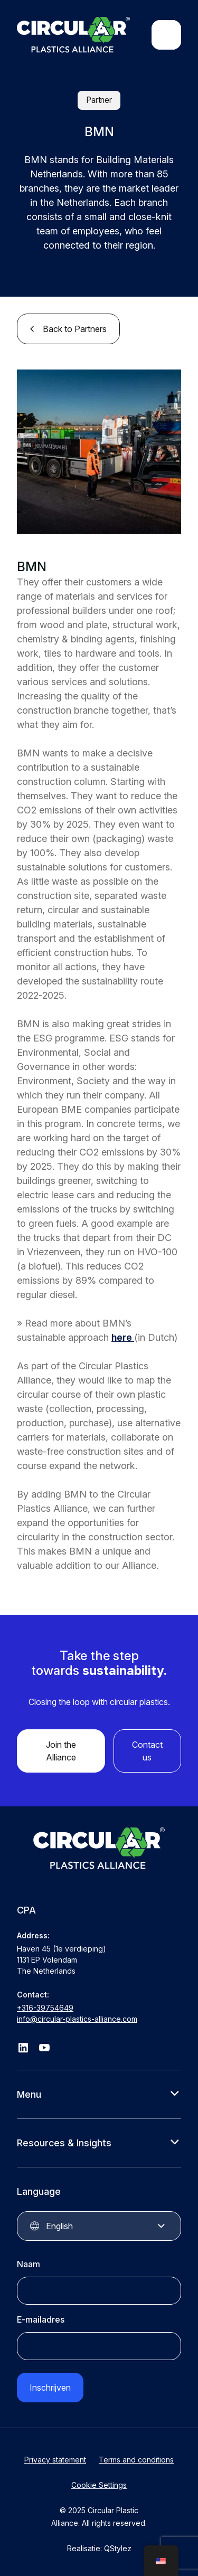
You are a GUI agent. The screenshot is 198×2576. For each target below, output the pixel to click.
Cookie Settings (99, 2484)
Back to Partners (75, 329)
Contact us (147, 1751)
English (59, 2226)
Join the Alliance (61, 1751)
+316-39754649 (45, 2007)
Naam (28, 2264)
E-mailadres (40, 2319)
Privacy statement (55, 2459)
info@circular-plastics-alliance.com (77, 2018)
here (122, 1337)
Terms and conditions (136, 2459)
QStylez (117, 2548)
